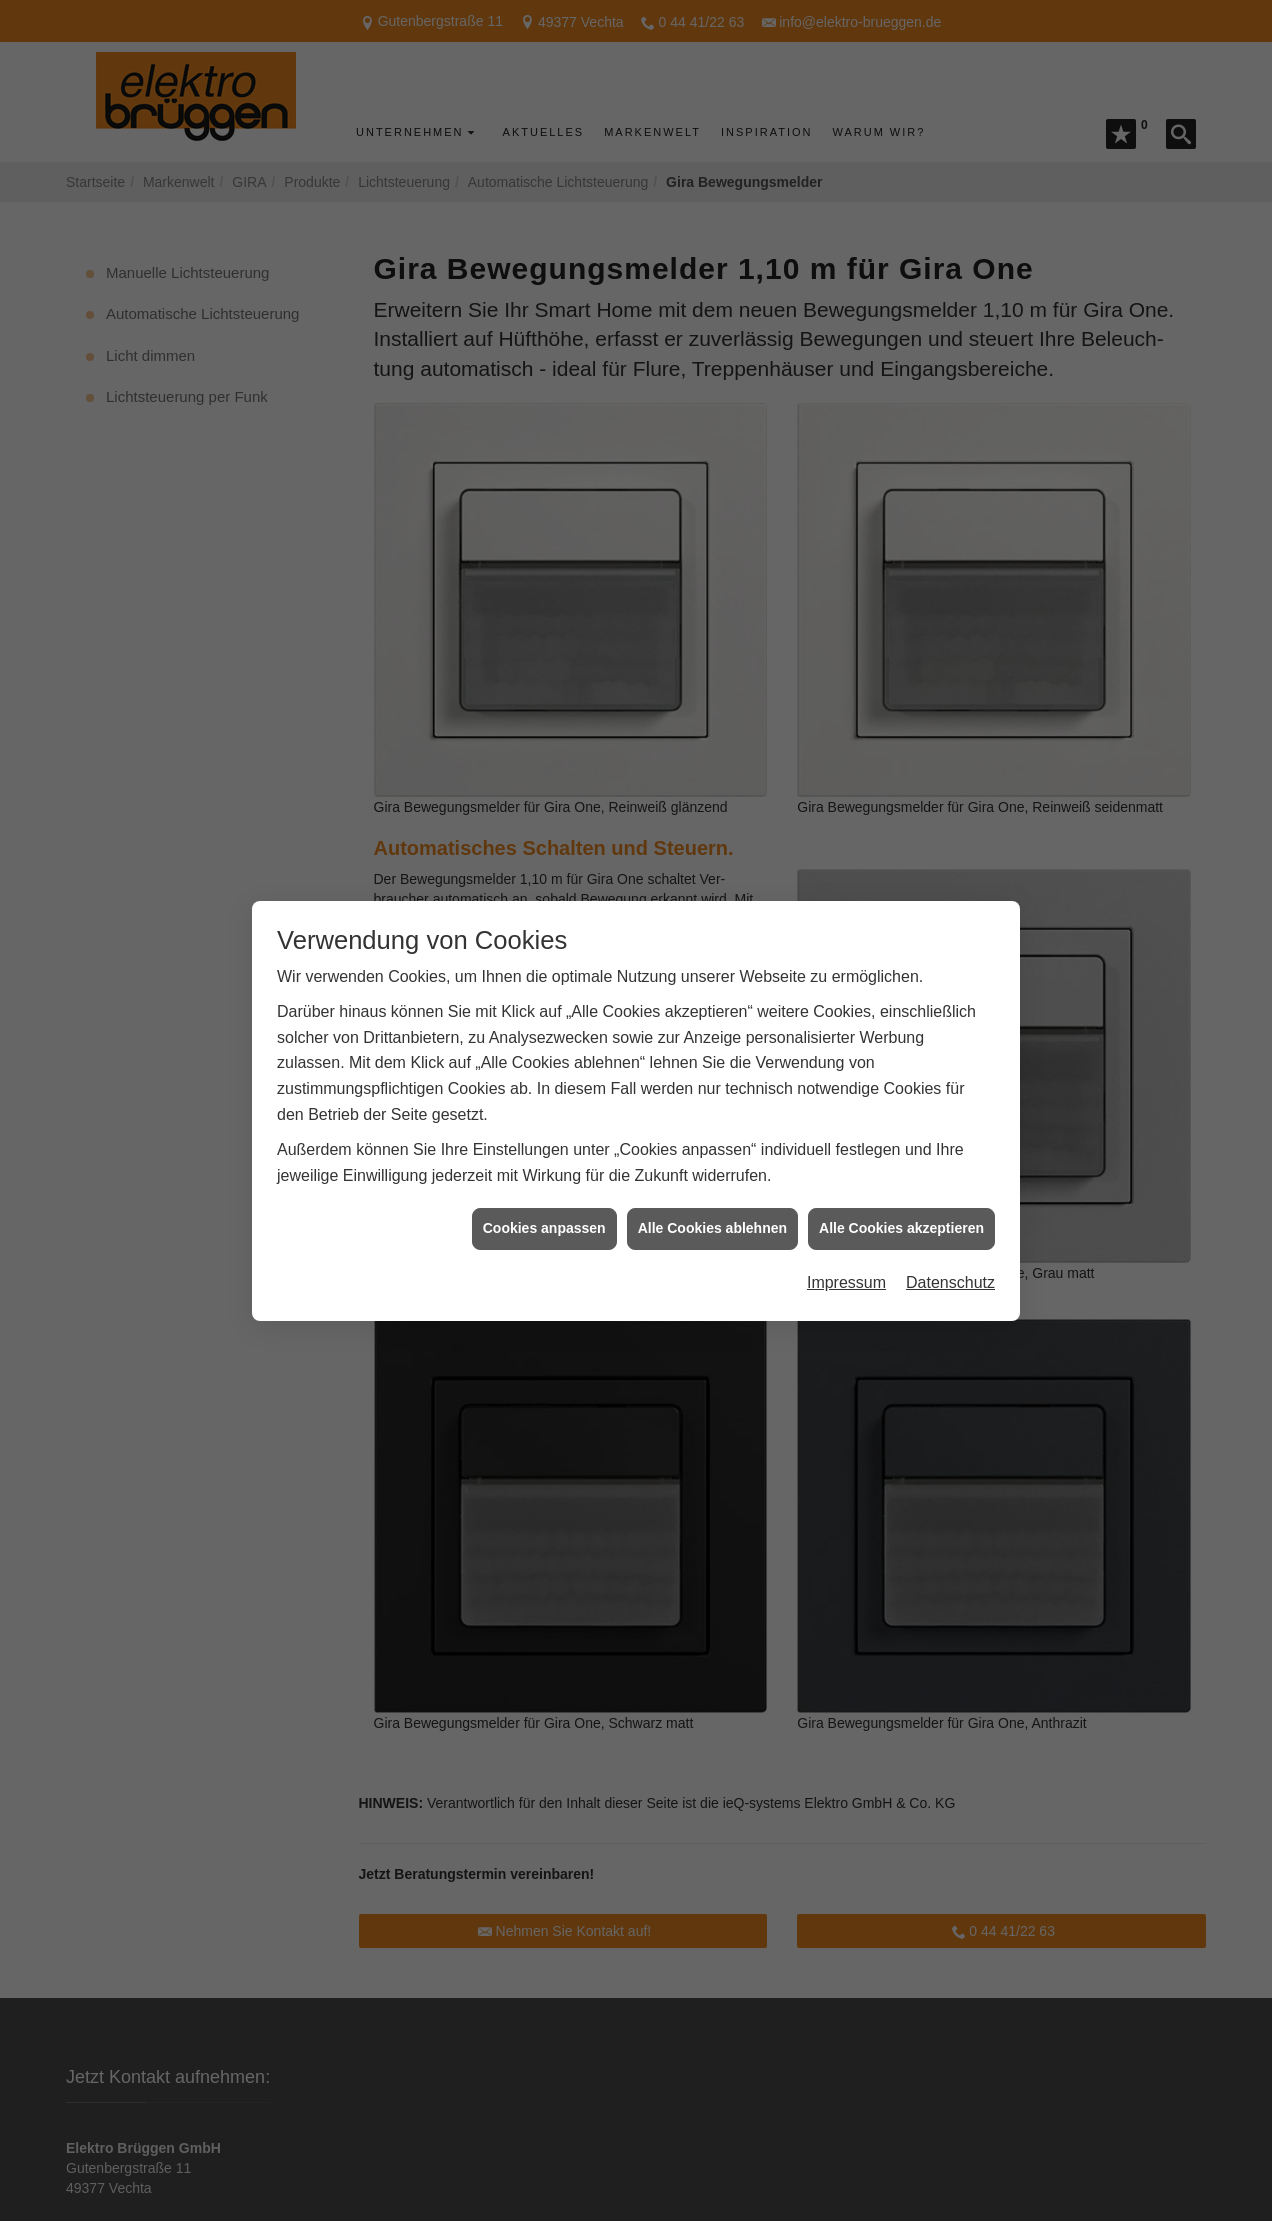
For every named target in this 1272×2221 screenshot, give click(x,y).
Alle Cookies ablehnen (712, 1154)
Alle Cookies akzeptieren (901, 1154)
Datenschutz (950, 1208)
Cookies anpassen (544, 1154)
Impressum (846, 1208)
